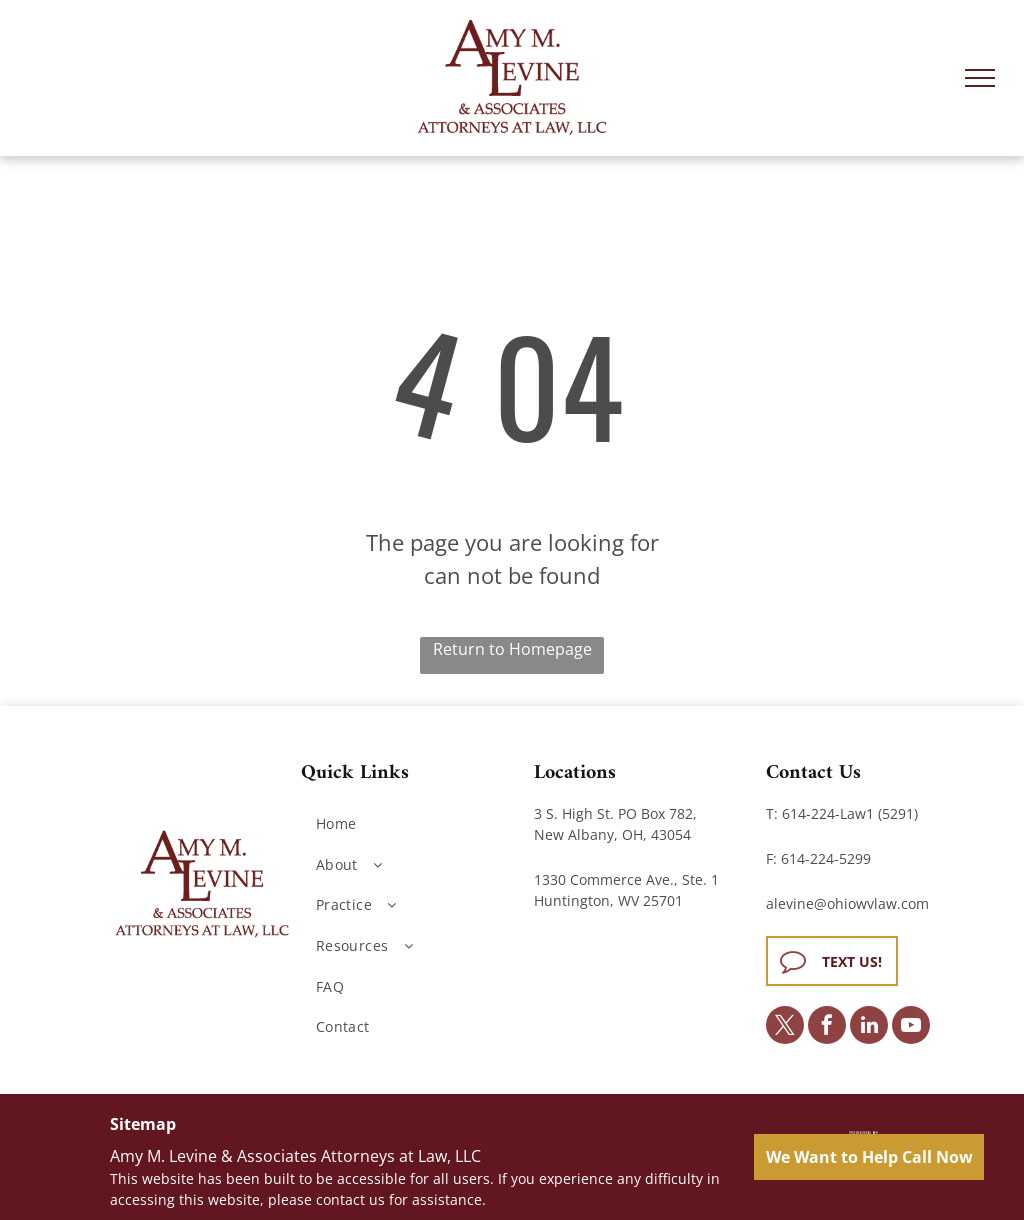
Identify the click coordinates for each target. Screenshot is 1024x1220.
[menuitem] (410, 823)
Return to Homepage (512, 649)
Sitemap (143, 1124)
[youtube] (911, 1027)
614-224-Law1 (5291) (850, 813)
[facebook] (827, 1027)
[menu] (980, 78)
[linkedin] (869, 1027)
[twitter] (785, 1027)
